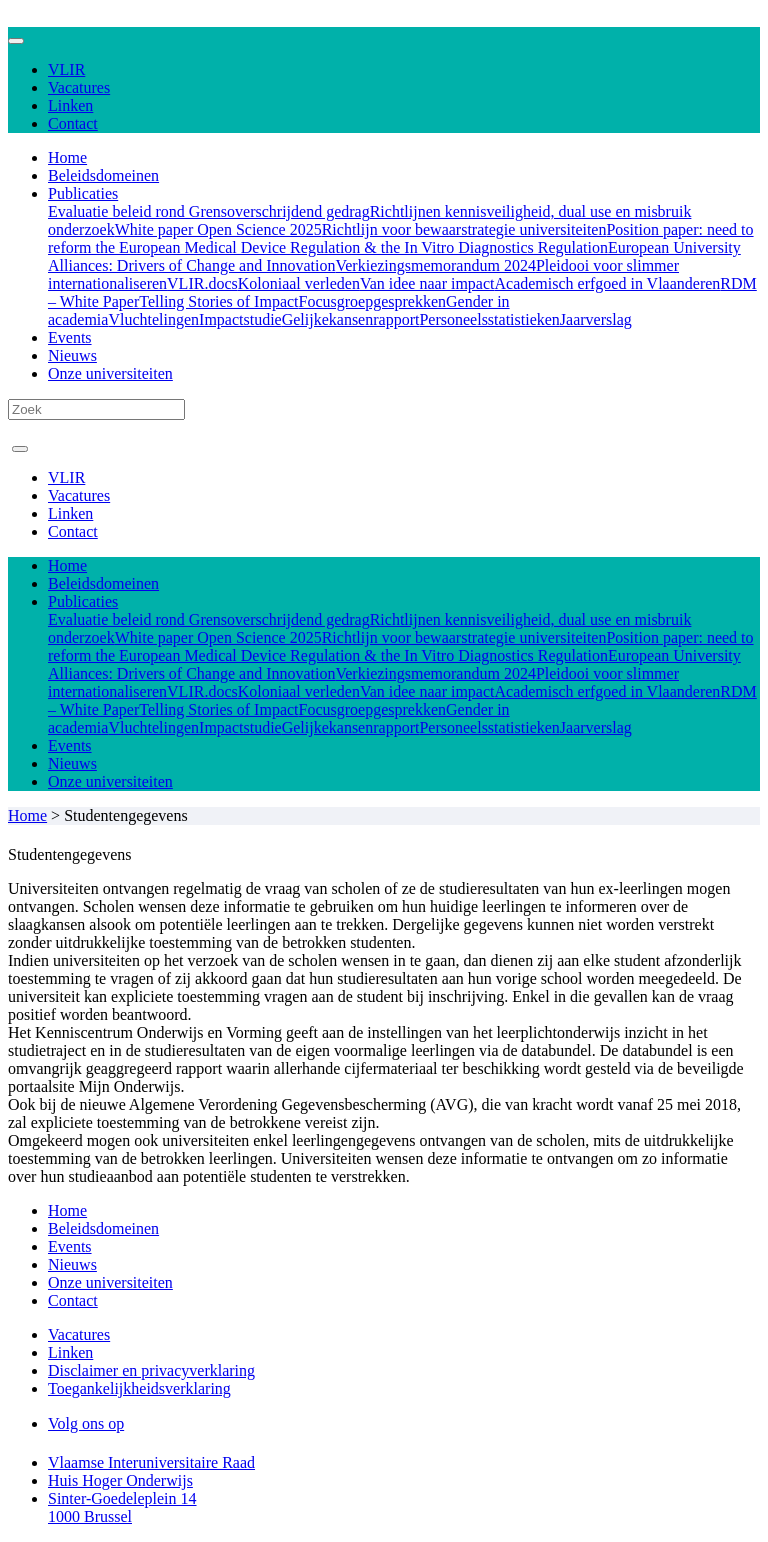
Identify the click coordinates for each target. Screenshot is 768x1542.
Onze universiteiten (110, 373)
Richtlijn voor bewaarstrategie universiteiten (464, 229)
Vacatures (79, 87)
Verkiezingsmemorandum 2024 (435, 265)
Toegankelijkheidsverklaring (139, 1388)
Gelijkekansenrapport (351, 319)
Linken (70, 105)
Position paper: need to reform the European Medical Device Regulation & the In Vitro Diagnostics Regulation (401, 238)
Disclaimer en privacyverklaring (151, 1370)
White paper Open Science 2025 (218, 229)
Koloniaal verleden (299, 283)
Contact (73, 123)
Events (70, 337)
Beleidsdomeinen (103, 175)
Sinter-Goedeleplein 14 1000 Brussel (122, 1507)
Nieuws (72, 355)
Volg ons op (86, 1423)
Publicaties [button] (83, 193)
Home (67, 157)
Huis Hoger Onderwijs (120, 1480)
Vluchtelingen (153, 319)
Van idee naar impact (427, 283)
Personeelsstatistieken (489, 319)
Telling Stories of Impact (218, 301)
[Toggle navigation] (16, 41)
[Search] (96, 409)
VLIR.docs (202, 283)
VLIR (66, 69)
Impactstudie (240, 319)
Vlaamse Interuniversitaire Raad (151, 1462)
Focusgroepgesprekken (373, 301)
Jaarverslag (596, 319)
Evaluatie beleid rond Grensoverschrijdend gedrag (209, 211)
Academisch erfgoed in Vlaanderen (608, 283)
